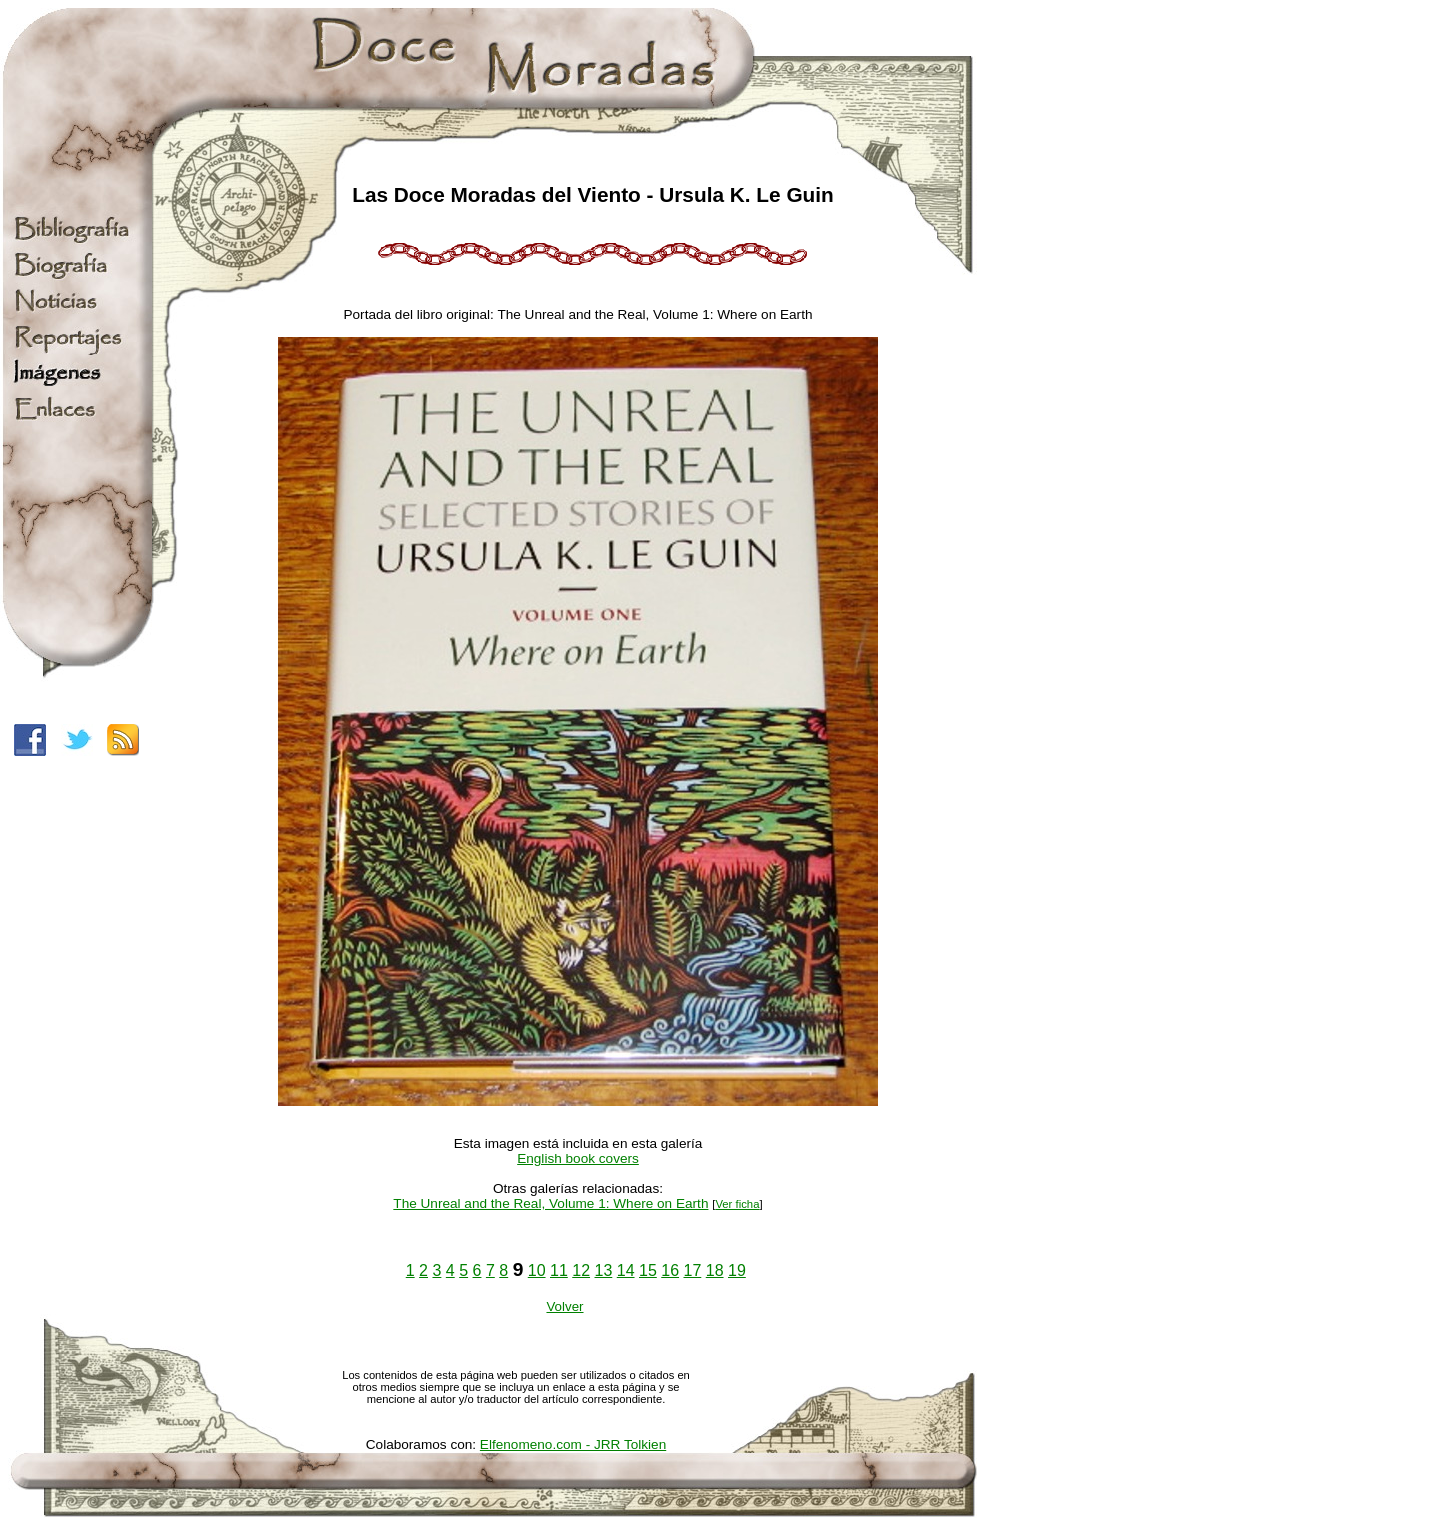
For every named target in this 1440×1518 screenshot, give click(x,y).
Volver (564, 1306)
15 (648, 1270)
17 (693, 1270)
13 (604, 1270)
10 (537, 1270)
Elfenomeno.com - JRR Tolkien (573, 1444)
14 (626, 1270)
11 (559, 1270)
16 (670, 1270)
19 (737, 1270)
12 (581, 1270)
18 (715, 1270)
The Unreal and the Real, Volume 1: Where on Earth (550, 1203)
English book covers (578, 1158)
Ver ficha (737, 1204)
